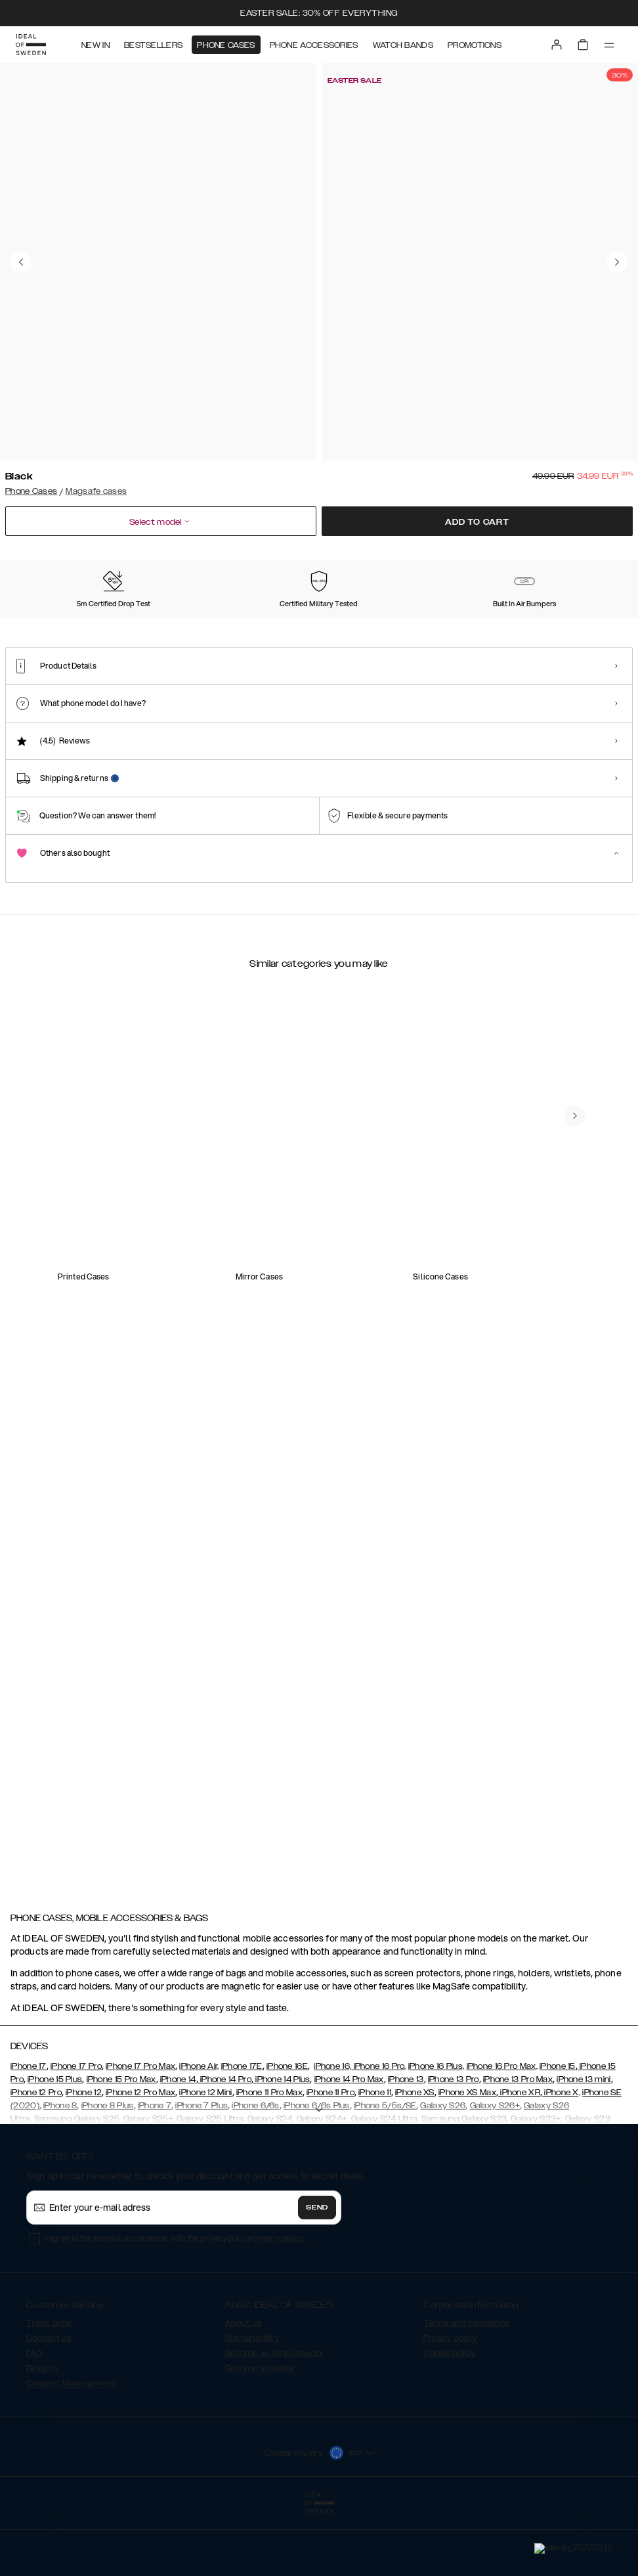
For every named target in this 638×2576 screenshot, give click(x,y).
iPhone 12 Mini (205, 2166)
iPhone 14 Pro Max (349, 2153)
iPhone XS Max (467, 2166)
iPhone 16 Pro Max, (502, 2140)
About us (243, 2397)
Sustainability (252, 2412)
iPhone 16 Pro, (378, 2140)
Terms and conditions (466, 2397)
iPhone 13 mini (583, 2153)
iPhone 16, (332, 2140)
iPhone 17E (242, 2140)
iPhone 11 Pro (330, 2166)
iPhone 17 (29, 2140)
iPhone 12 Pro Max (140, 2166)
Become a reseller (260, 2442)
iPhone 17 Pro (76, 2140)
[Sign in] (556, 45)
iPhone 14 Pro (224, 2153)
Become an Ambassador (274, 2427)
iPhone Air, (199, 2140)
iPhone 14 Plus (281, 2153)
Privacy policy (450, 2412)
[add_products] (208, 1326)
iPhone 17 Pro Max (140, 2140)
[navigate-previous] (590, 1213)
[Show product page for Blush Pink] (131, 638)
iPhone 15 (558, 2140)
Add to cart (477, 522)
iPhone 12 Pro (36, 2166)
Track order (49, 2397)
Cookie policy (449, 2427)
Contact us (49, 2412)
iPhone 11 (374, 2166)
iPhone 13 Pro (453, 2153)
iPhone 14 (178, 2153)
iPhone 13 (406, 2153)
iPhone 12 (84, 2166)
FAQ (34, 2427)
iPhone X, (561, 2166)
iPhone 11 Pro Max (269, 2166)
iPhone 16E (287, 2140)
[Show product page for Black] (45, 638)
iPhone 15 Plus (55, 2153)
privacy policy (278, 2312)
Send (317, 2281)
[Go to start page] (31, 44)
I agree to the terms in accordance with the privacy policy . (175, 2312)
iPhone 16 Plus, (436, 2140)
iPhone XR (519, 2166)
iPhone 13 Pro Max (518, 2153)
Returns (42, 2442)
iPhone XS (415, 2166)
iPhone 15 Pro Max (121, 2153)
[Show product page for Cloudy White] (217, 638)
